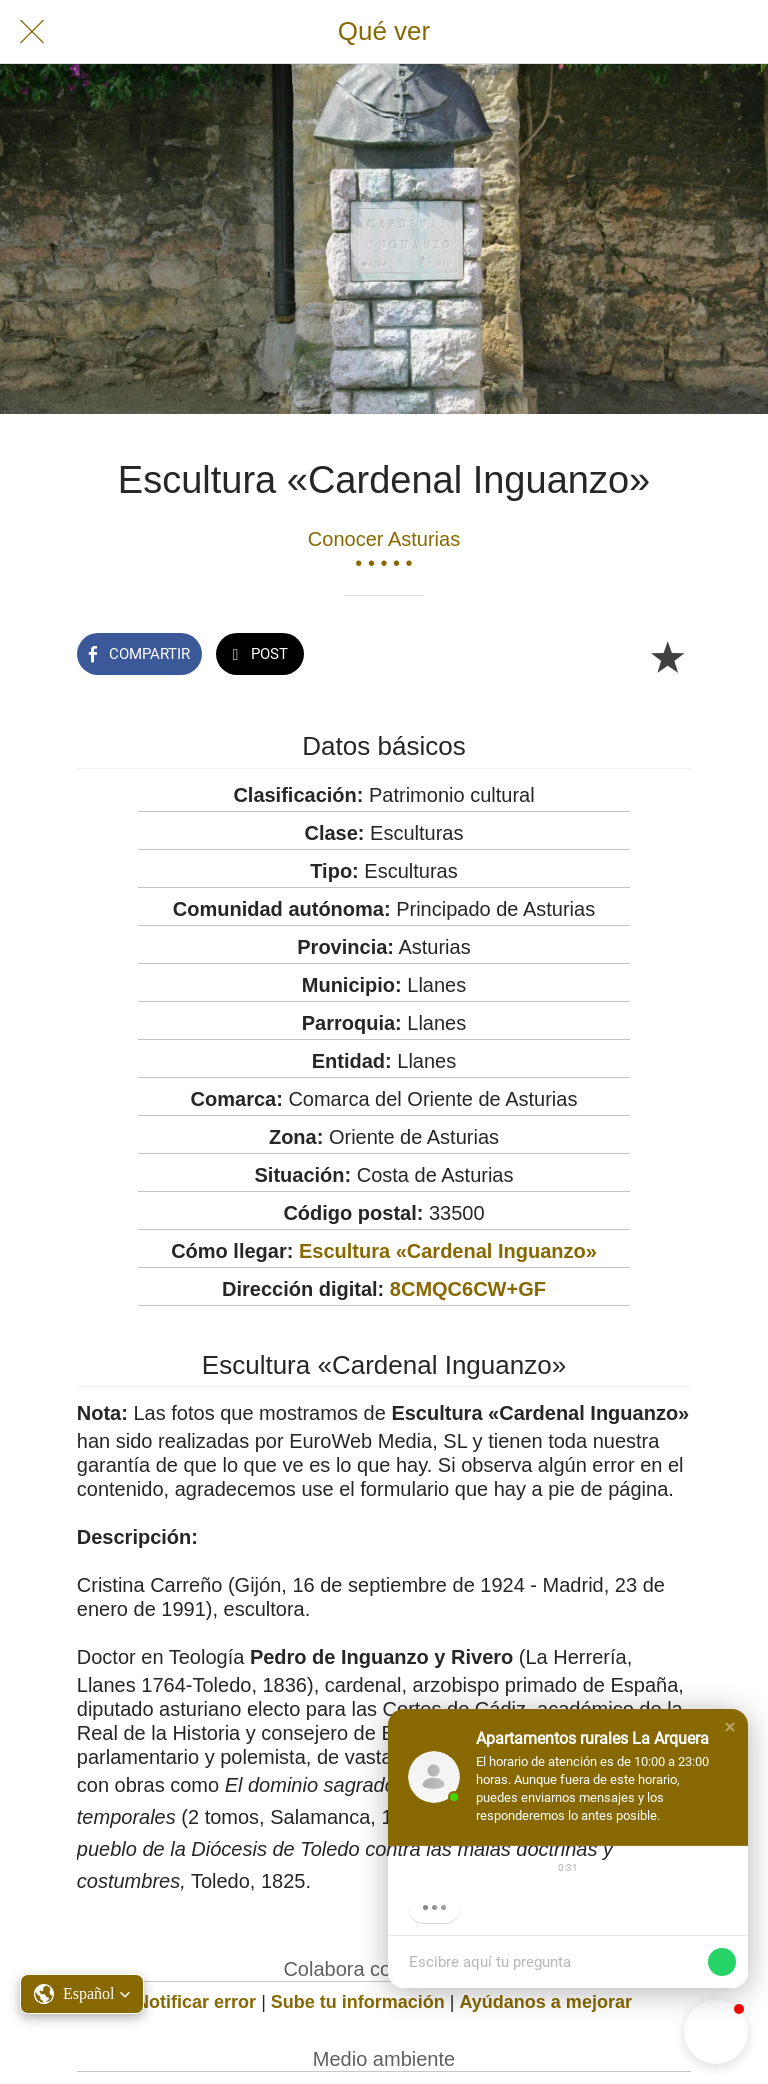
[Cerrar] (32, 32)
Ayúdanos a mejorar (546, 2002)
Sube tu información (358, 2002)
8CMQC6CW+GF (468, 1289)
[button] (730, 1727)
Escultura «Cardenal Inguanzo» (448, 1251)
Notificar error (196, 2002)
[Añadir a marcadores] (667, 656)
